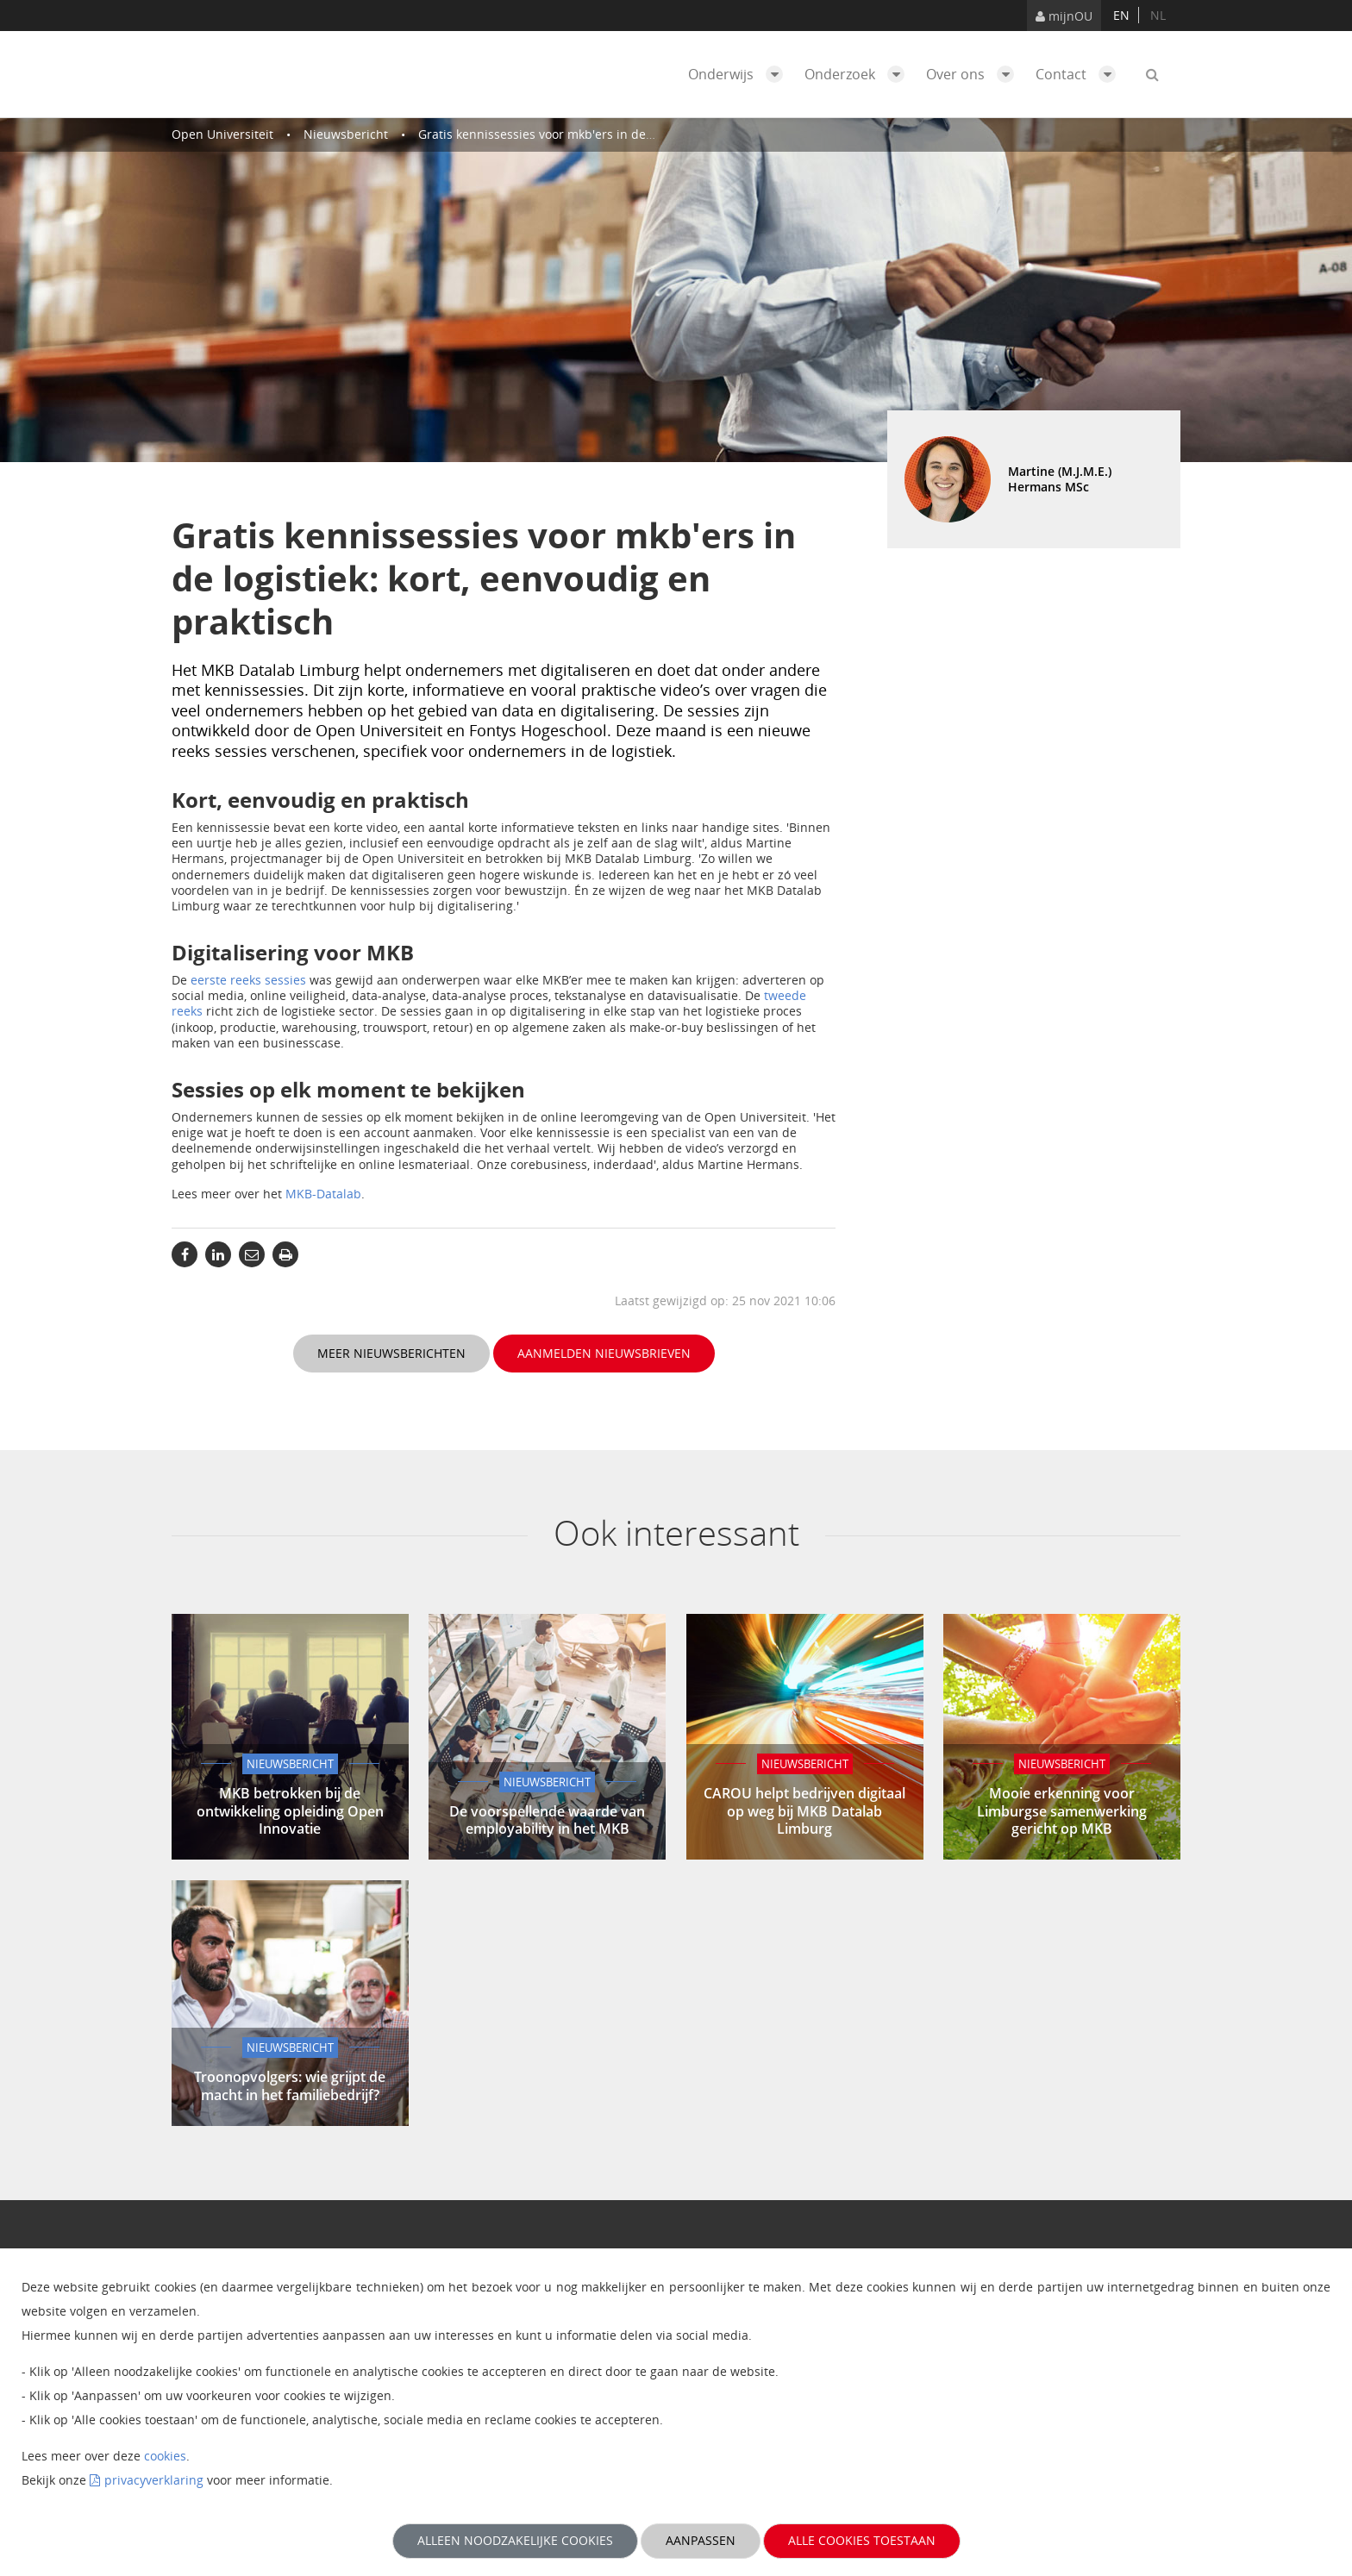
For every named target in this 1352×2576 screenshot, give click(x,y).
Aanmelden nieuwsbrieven (604, 1353)
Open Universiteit (222, 134)
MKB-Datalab (323, 1193)
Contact (1080, 74)
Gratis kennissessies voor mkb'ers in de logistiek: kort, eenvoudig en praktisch (642, 134)
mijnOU (1064, 16)
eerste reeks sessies (248, 980)
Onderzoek (858, 74)
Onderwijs (740, 74)
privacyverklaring (153, 2480)
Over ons (974, 74)
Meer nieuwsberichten (391, 1353)
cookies (165, 2456)
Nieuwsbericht (346, 134)
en (1121, 15)
